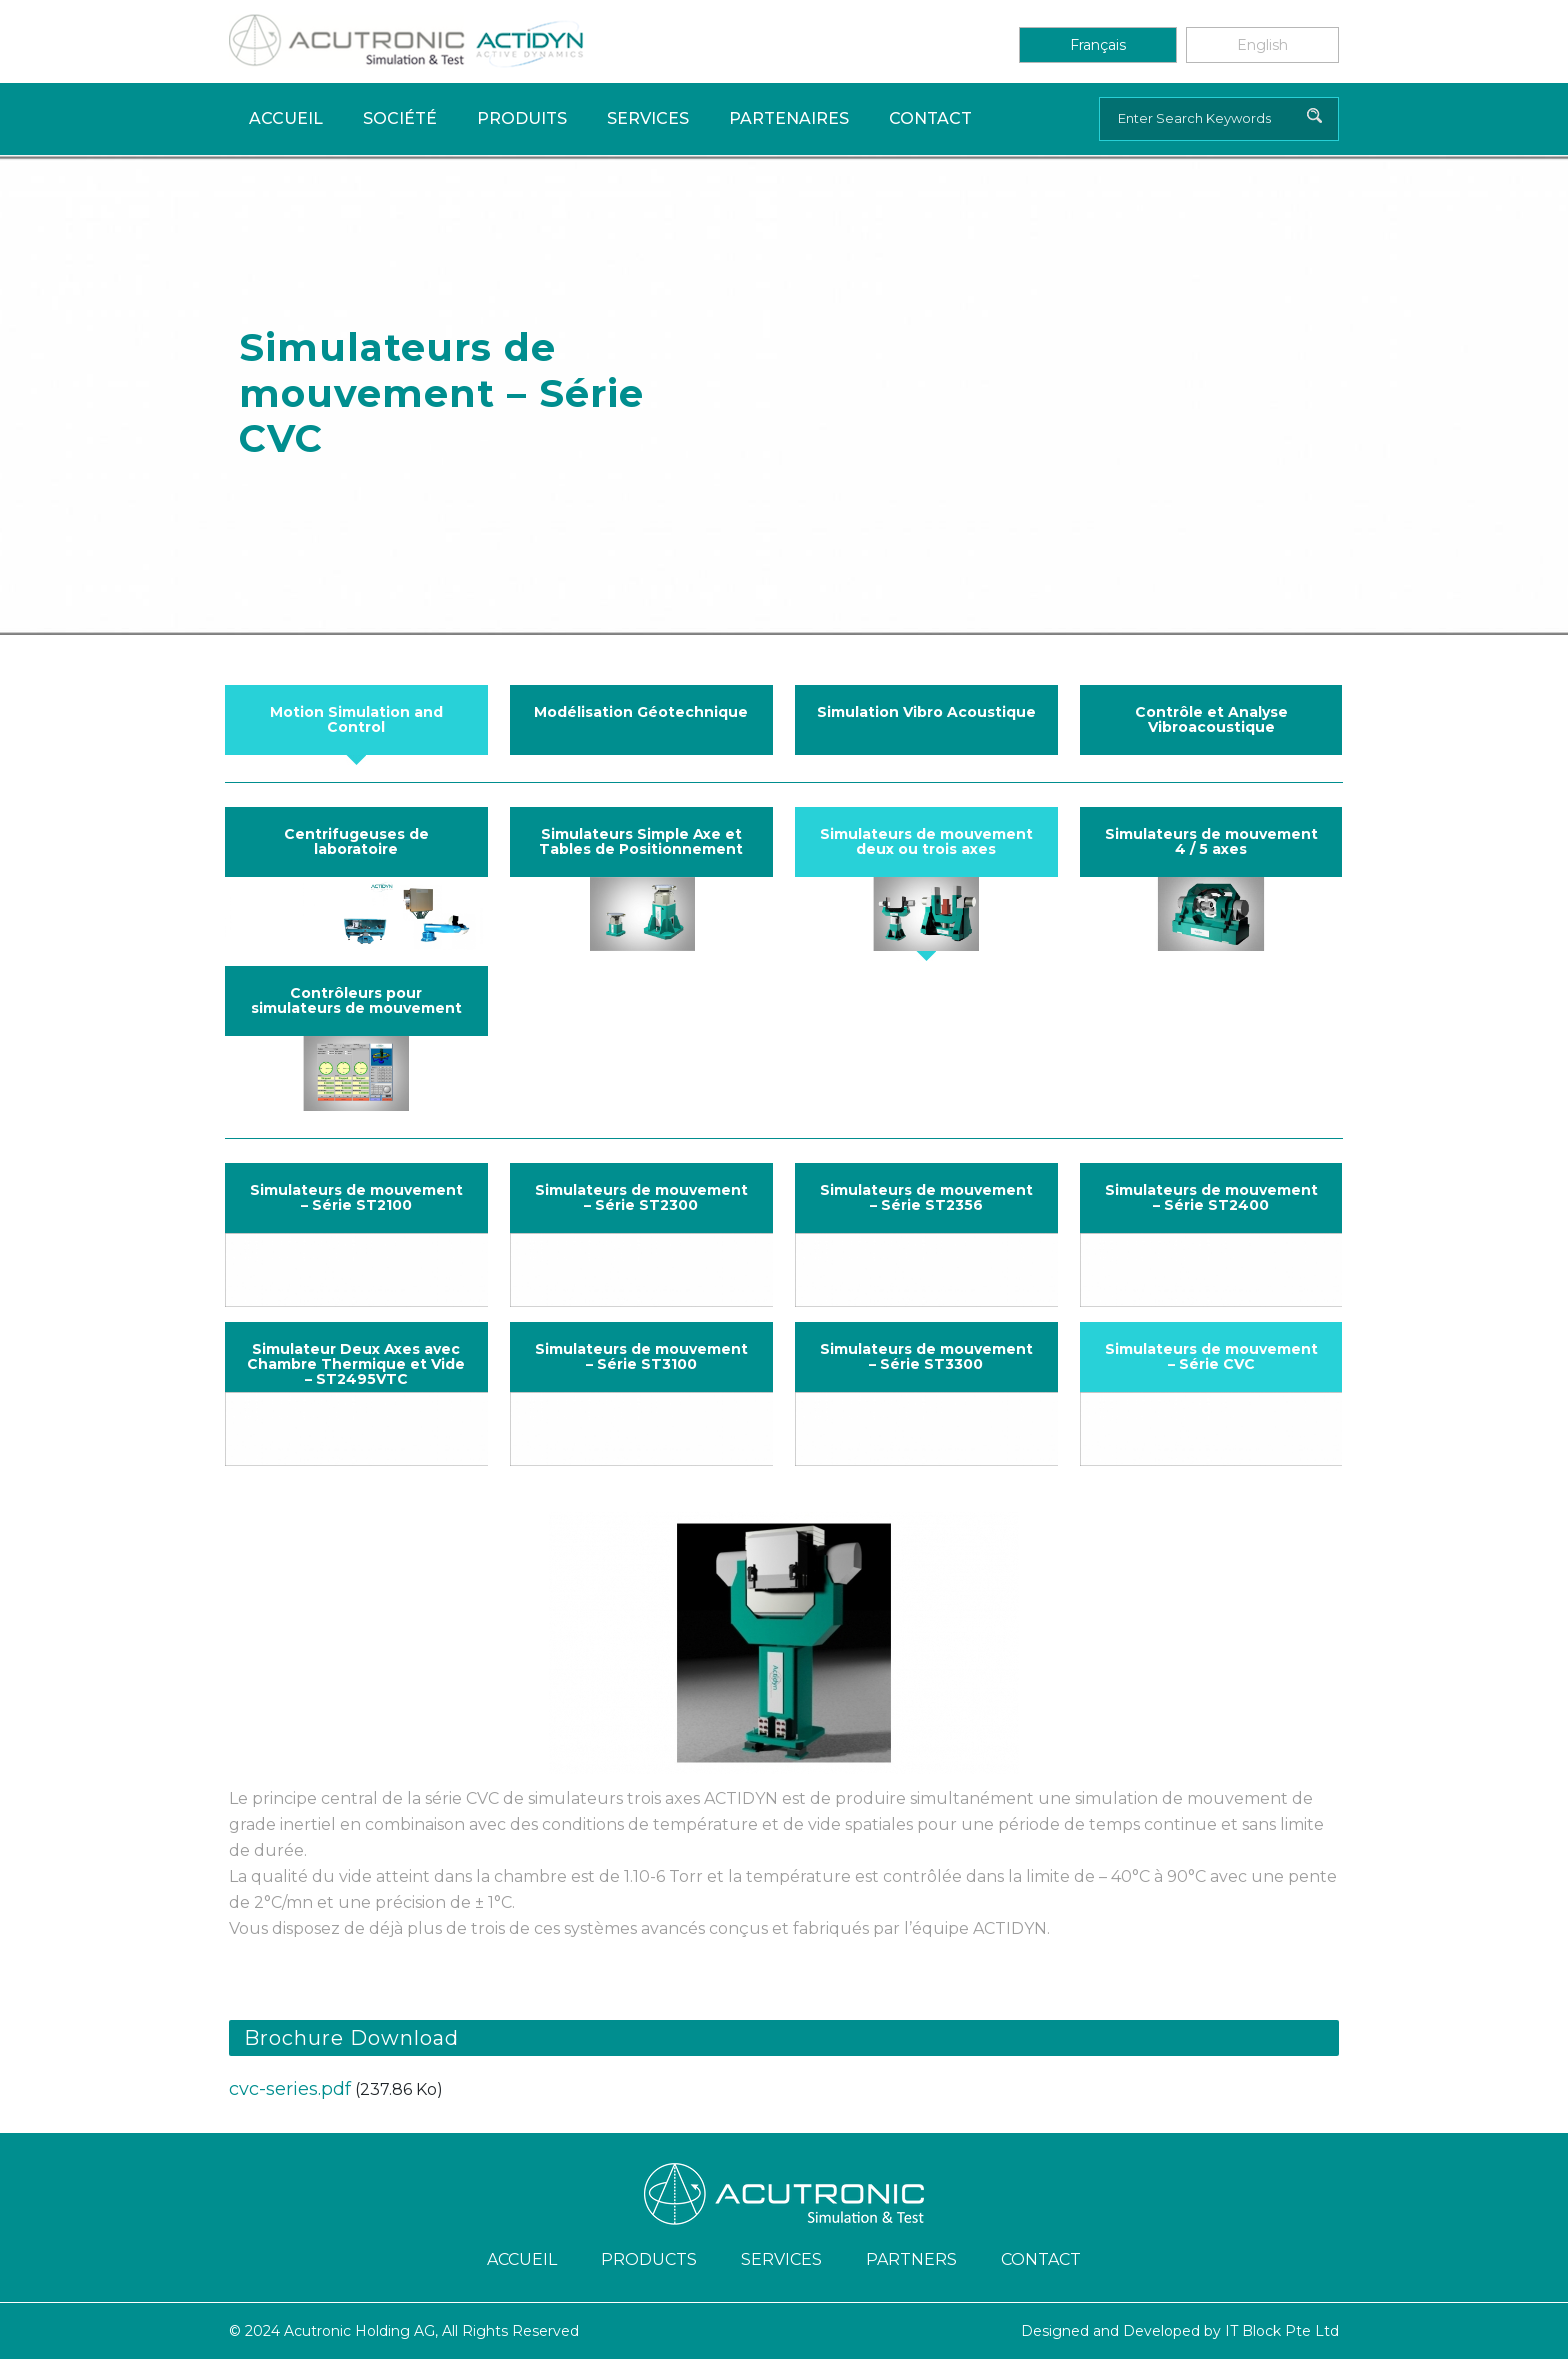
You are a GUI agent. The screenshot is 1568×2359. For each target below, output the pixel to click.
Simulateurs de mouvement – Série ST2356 (926, 1197)
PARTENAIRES (789, 118)
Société (400, 118)
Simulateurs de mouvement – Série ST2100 (356, 1197)
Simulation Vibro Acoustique (926, 712)
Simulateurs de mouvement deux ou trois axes (926, 841)
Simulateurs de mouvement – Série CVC (1211, 1356)
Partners (911, 2259)
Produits (522, 118)
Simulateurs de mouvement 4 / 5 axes (1211, 841)
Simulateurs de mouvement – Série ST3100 (641, 1356)
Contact (930, 118)
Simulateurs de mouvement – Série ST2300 (641, 1197)
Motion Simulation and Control (356, 719)
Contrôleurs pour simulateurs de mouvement (356, 1000)
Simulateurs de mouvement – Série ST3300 (926, 1356)
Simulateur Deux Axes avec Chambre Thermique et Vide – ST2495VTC (356, 1364)
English (1262, 45)
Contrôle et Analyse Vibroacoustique (1211, 719)
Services (648, 118)
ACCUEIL (522, 2259)
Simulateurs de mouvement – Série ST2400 (1211, 1197)
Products (649, 2259)
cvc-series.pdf (290, 2089)
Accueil (286, 118)
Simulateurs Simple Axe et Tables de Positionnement (641, 841)
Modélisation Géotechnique (641, 712)
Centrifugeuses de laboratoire (356, 841)
